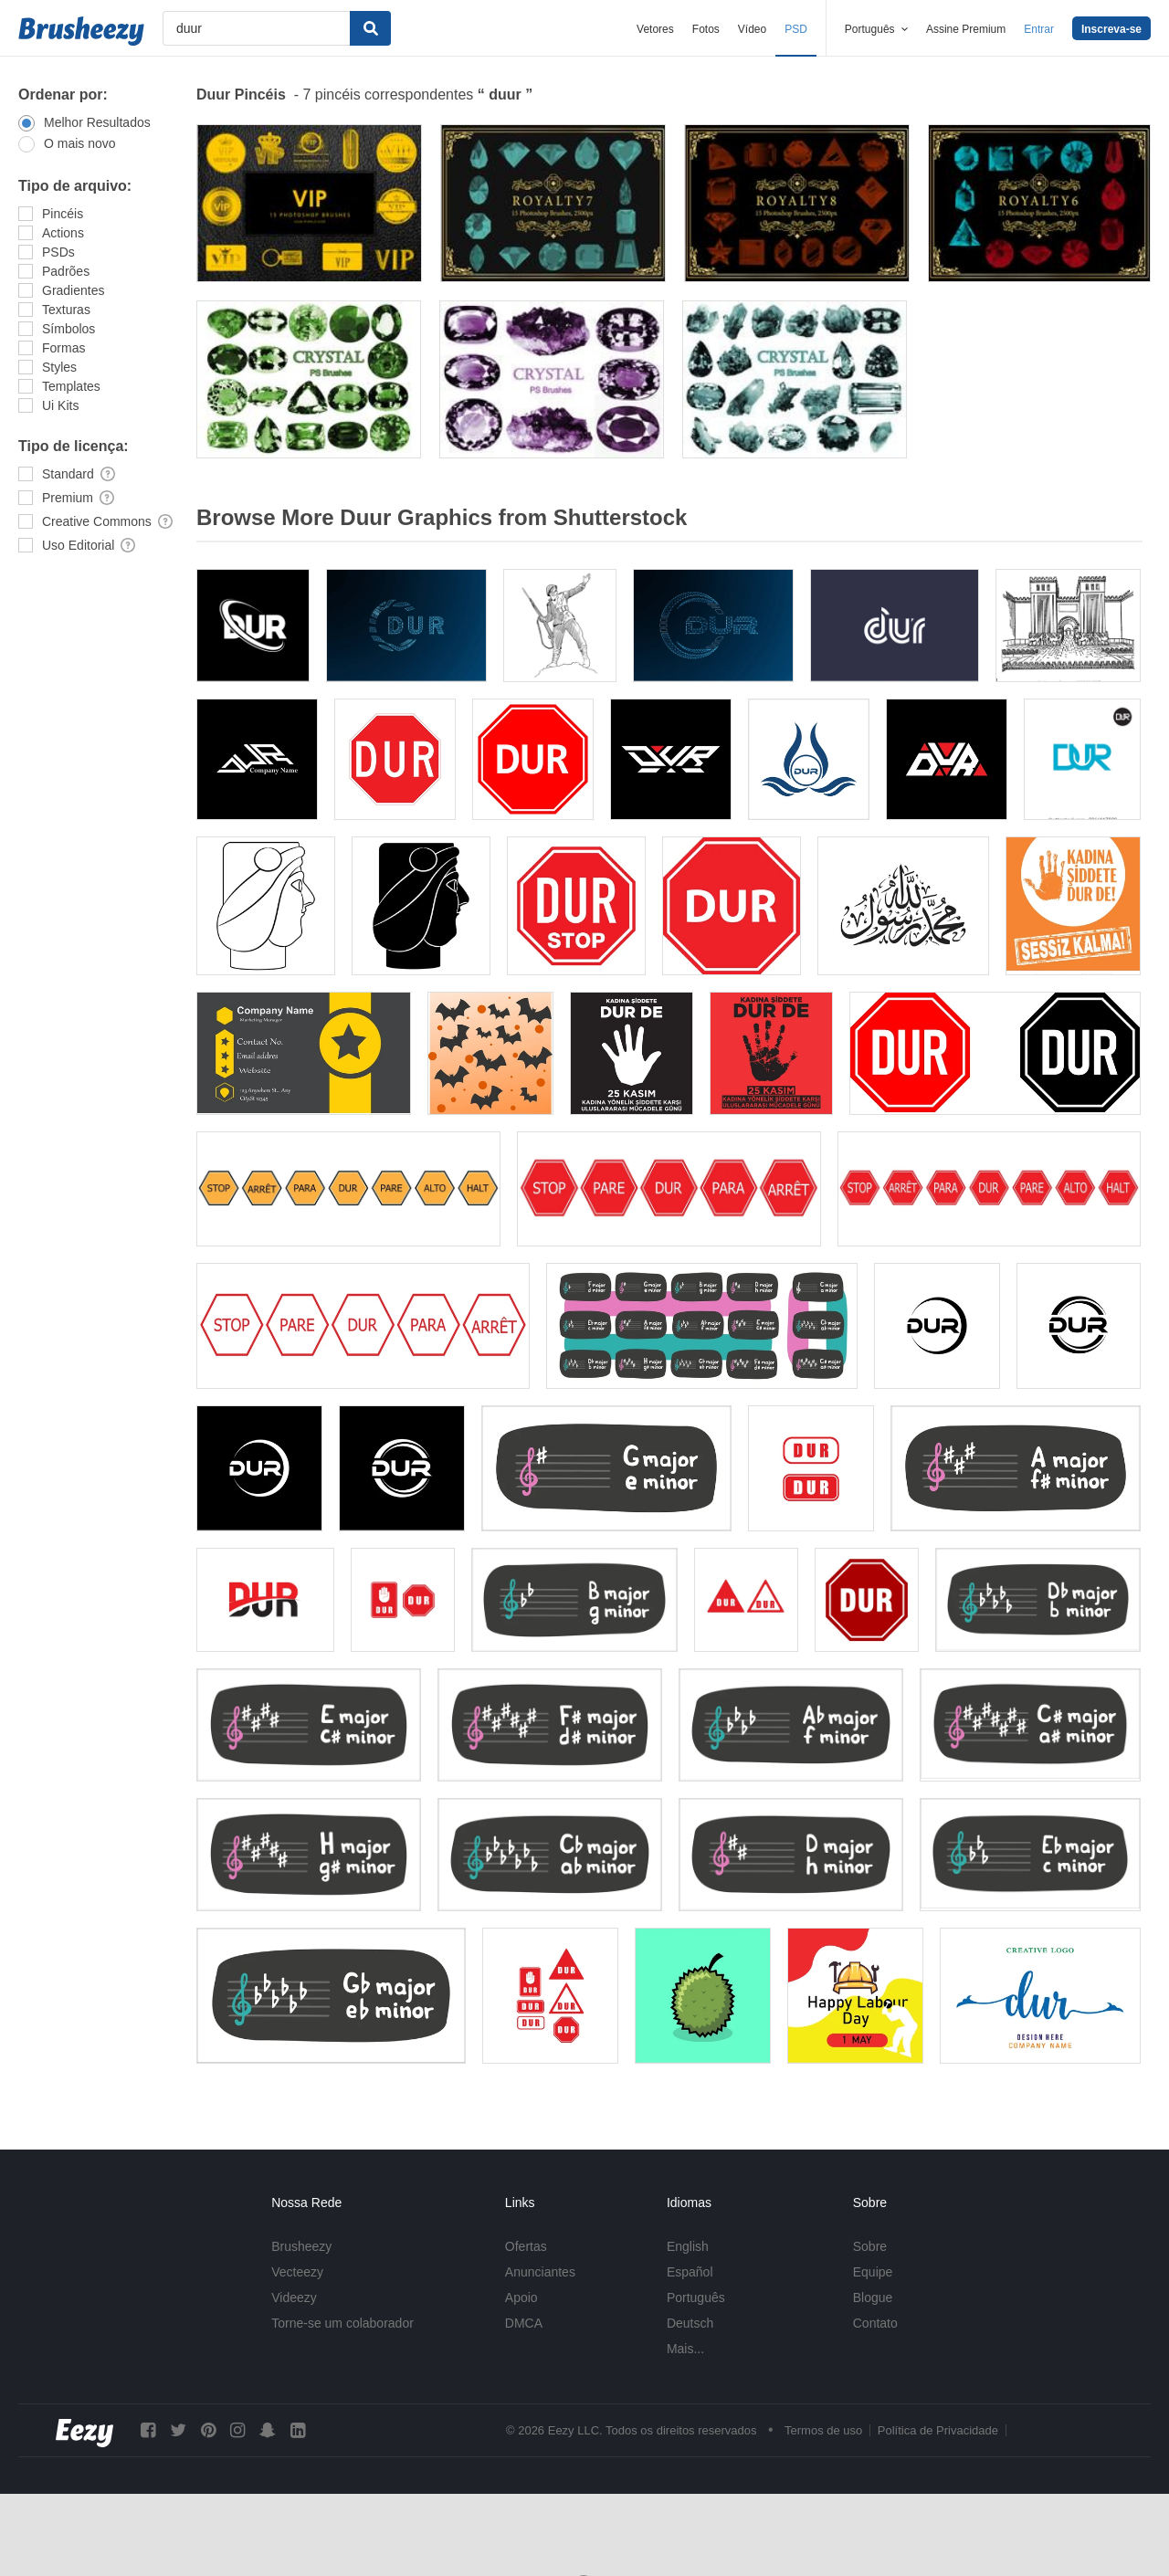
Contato (875, 2323)
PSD (796, 29)
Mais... (685, 2348)
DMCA (523, 2323)
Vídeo (752, 29)
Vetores (655, 29)
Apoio (521, 2297)
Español (690, 2272)
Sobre (870, 2246)
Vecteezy (297, 2272)
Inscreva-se (1111, 29)
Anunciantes (540, 2272)
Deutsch (690, 2323)
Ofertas (526, 2246)
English (688, 2246)
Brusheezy (301, 2246)
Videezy (294, 2297)
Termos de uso (823, 2430)
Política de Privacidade (938, 2430)
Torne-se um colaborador (342, 2323)
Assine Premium (966, 29)
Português (696, 2297)
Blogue (873, 2297)
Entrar (1039, 29)
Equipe (873, 2272)
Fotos (706, 29)
